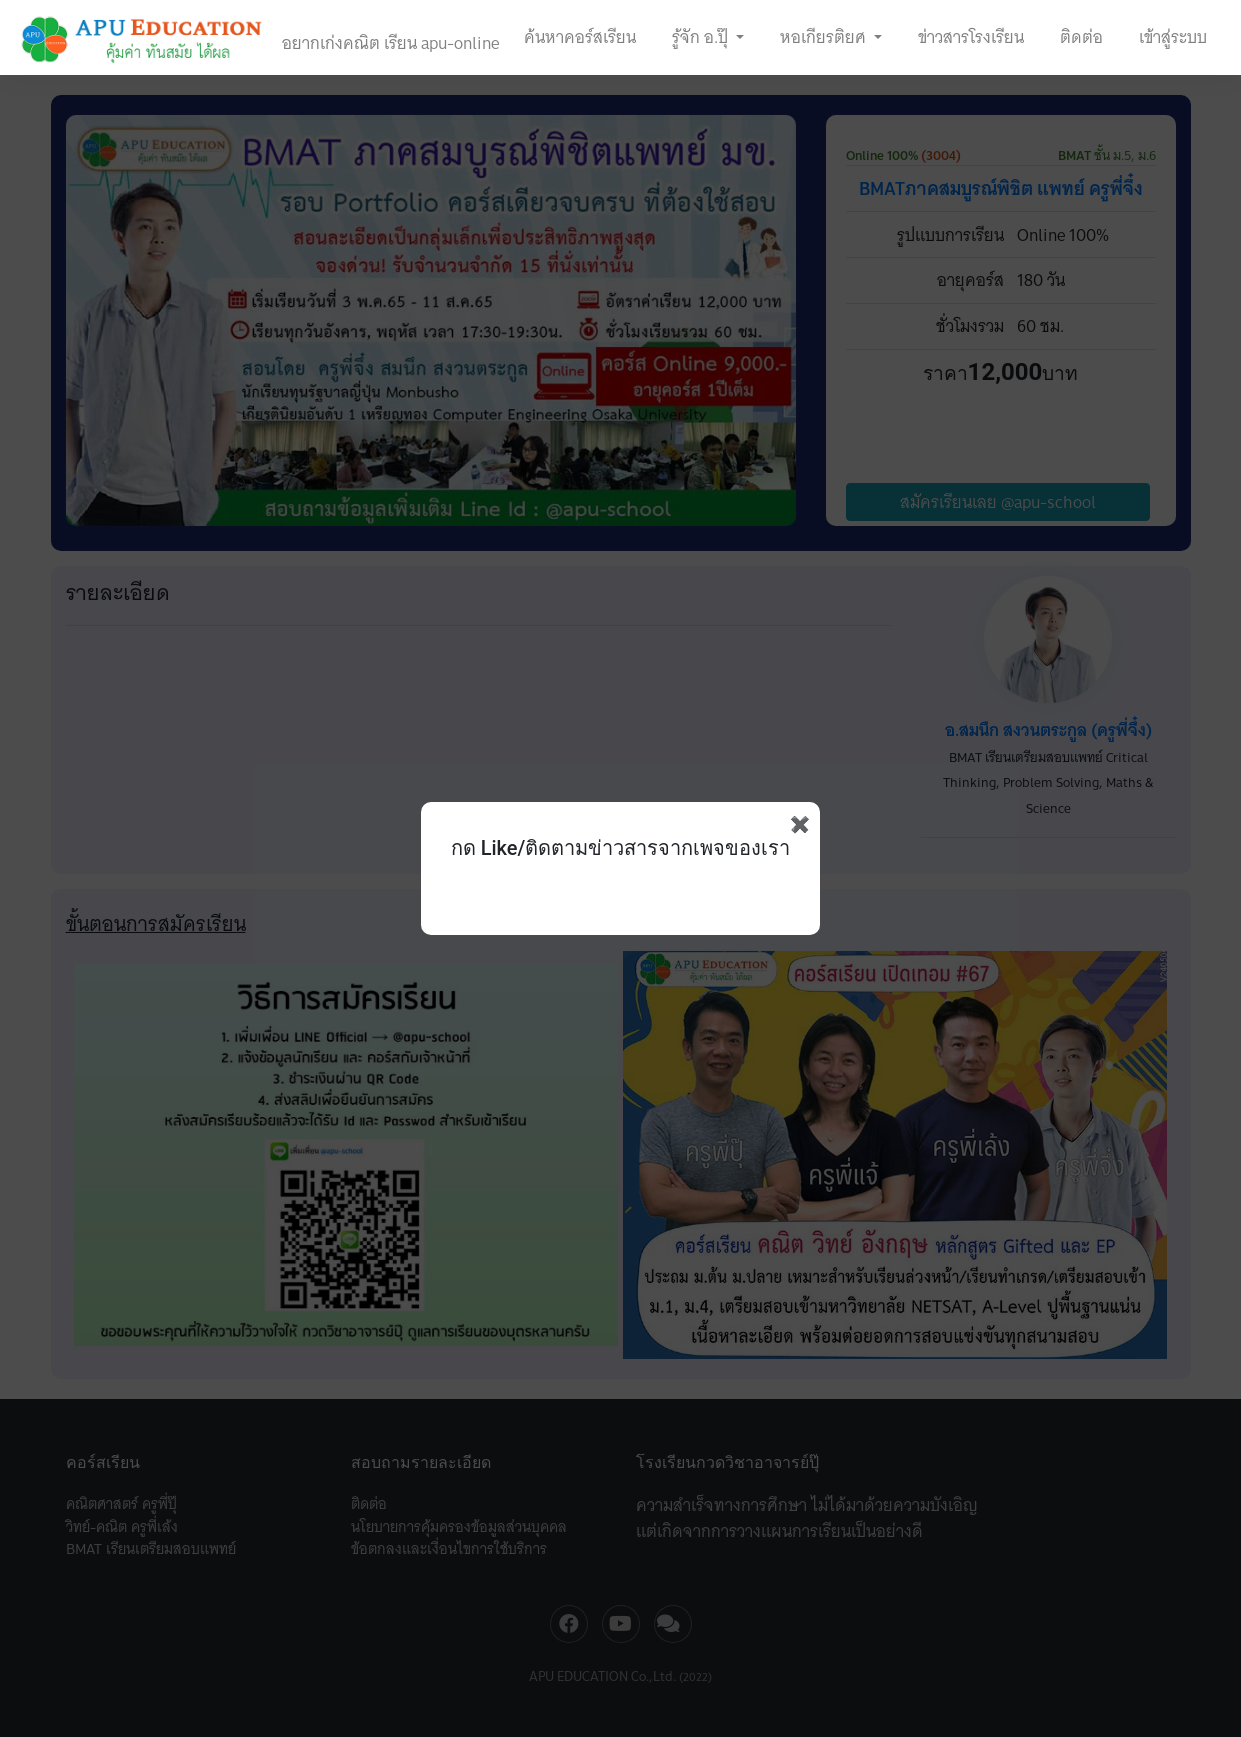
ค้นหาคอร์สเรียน (580, 37)
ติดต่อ (1081, 37)
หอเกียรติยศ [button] (825, 37)
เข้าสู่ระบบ (1173, 37)
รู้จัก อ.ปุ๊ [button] (702, 37)
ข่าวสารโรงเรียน (971, 37)
